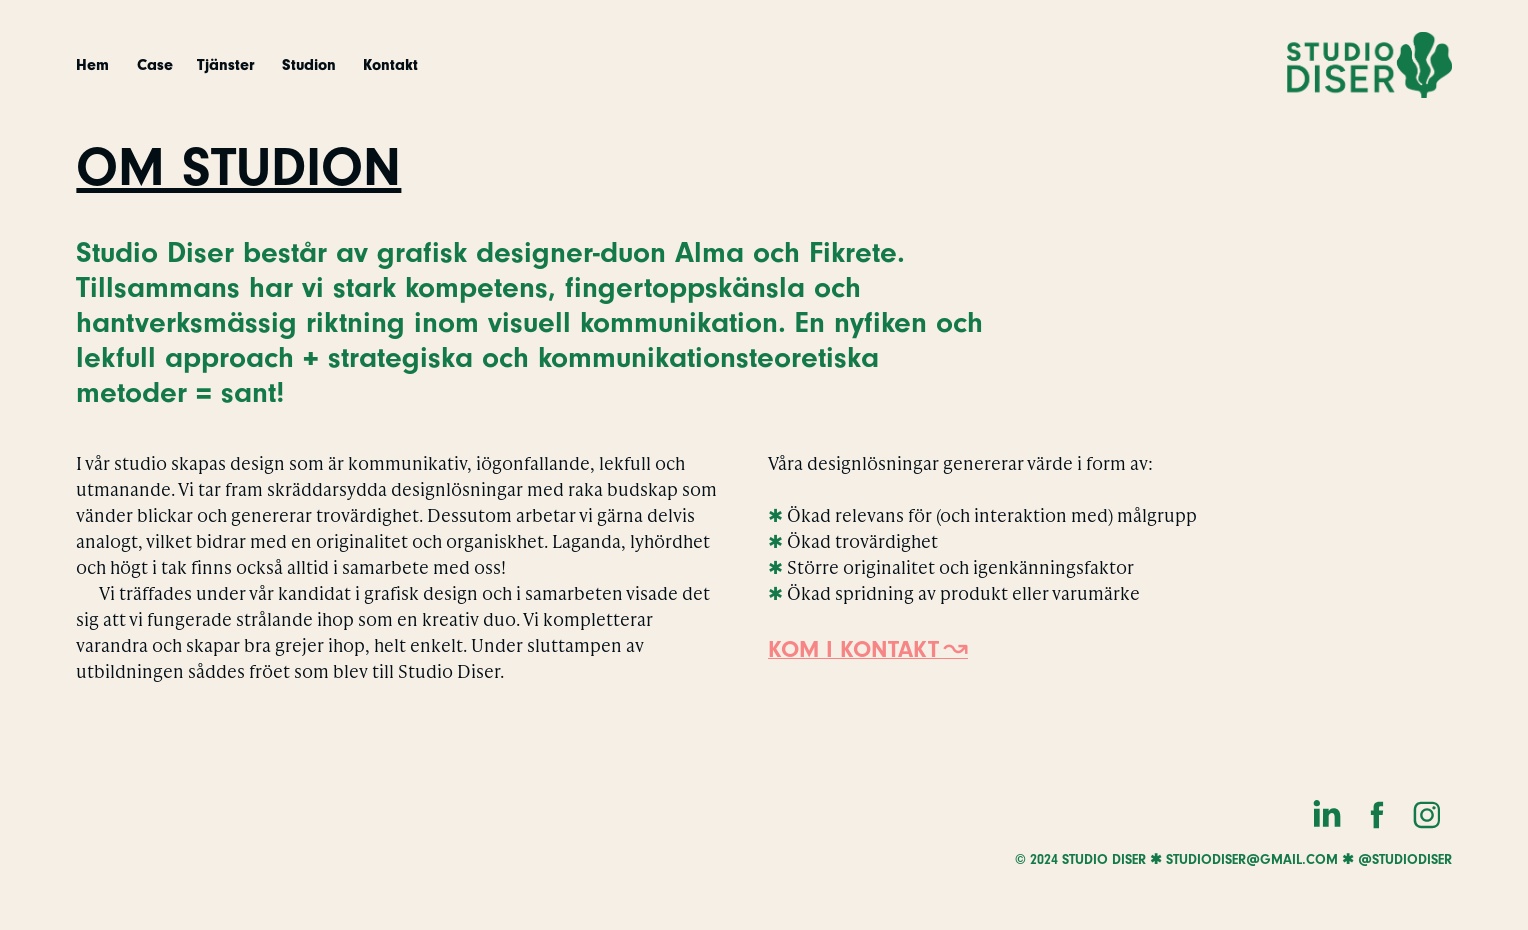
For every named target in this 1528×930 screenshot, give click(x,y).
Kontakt (390, 65)
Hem (92, 65)
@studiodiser (1405, 860)
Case (155, 65)
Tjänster (225, 65)
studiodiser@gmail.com (1252, 860)
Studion (309, 65)
